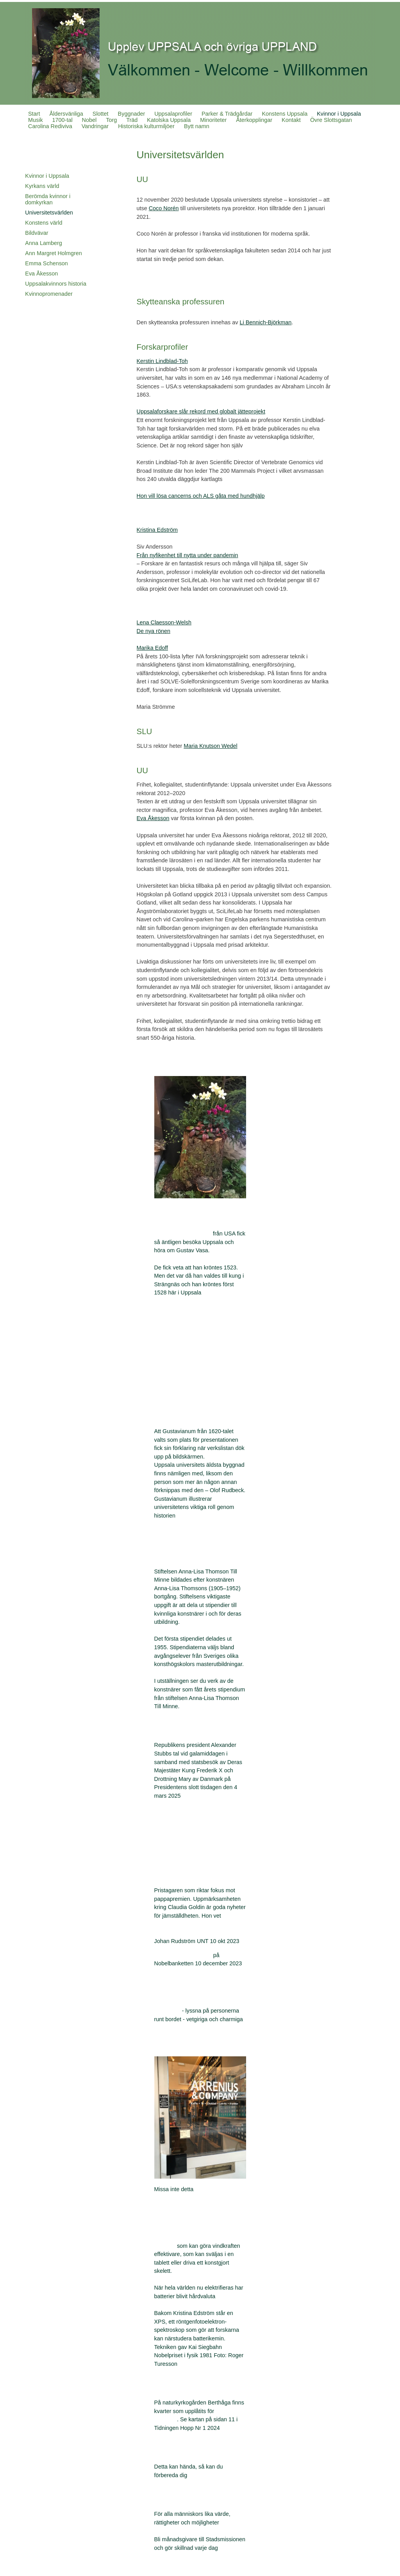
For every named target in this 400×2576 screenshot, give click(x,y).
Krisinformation (180, 2452)
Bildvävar (36, 233)
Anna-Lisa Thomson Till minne (192, 1554)
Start (34, 114)
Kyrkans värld (42, 186)
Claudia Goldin (180, 1876)
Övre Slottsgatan (331, 120)
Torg (111, 120)
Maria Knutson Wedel (210, 746)
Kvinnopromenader (49, 294)
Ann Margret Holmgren (53, 253)
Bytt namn (196, 126)
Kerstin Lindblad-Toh (162, 361)
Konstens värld (43, 223)
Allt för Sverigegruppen (182, 1233)
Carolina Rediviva (50, 126)
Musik (35, 120)
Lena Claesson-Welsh (164, 622)
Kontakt (291, 120)
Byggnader (131, 114)
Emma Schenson (46, 263)
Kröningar (166, 1310)
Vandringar (95, 126)
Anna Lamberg (43, 243)
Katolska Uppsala (169, 120)
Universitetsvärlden (49, 212)
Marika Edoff (152, 648)
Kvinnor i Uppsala (339, 114)
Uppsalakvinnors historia (55, 284)
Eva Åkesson (41, 273)
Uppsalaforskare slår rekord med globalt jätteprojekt (201, 411)
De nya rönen (153, 631)
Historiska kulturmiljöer (146, 126)
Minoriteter (213, 120)
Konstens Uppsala (284, 114)
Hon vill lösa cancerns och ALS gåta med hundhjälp (201, 496)
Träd (132, 120)
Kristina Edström (157, 530)
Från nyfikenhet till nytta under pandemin (187, 555)
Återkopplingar (254, 120)
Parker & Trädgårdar (227, 114)
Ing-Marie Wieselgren (181, 1367)
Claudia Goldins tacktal (183, 1955)
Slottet (101, 114)
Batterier (164, 2246)
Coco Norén (164, 208)
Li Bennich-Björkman (265, 322)
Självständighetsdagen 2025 (189, 1851)
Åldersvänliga (66, 114)
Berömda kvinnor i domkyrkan (47, 199)
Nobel (89, 120)
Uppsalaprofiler (173, 114)
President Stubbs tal (179, 1812)
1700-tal (62, 120)
